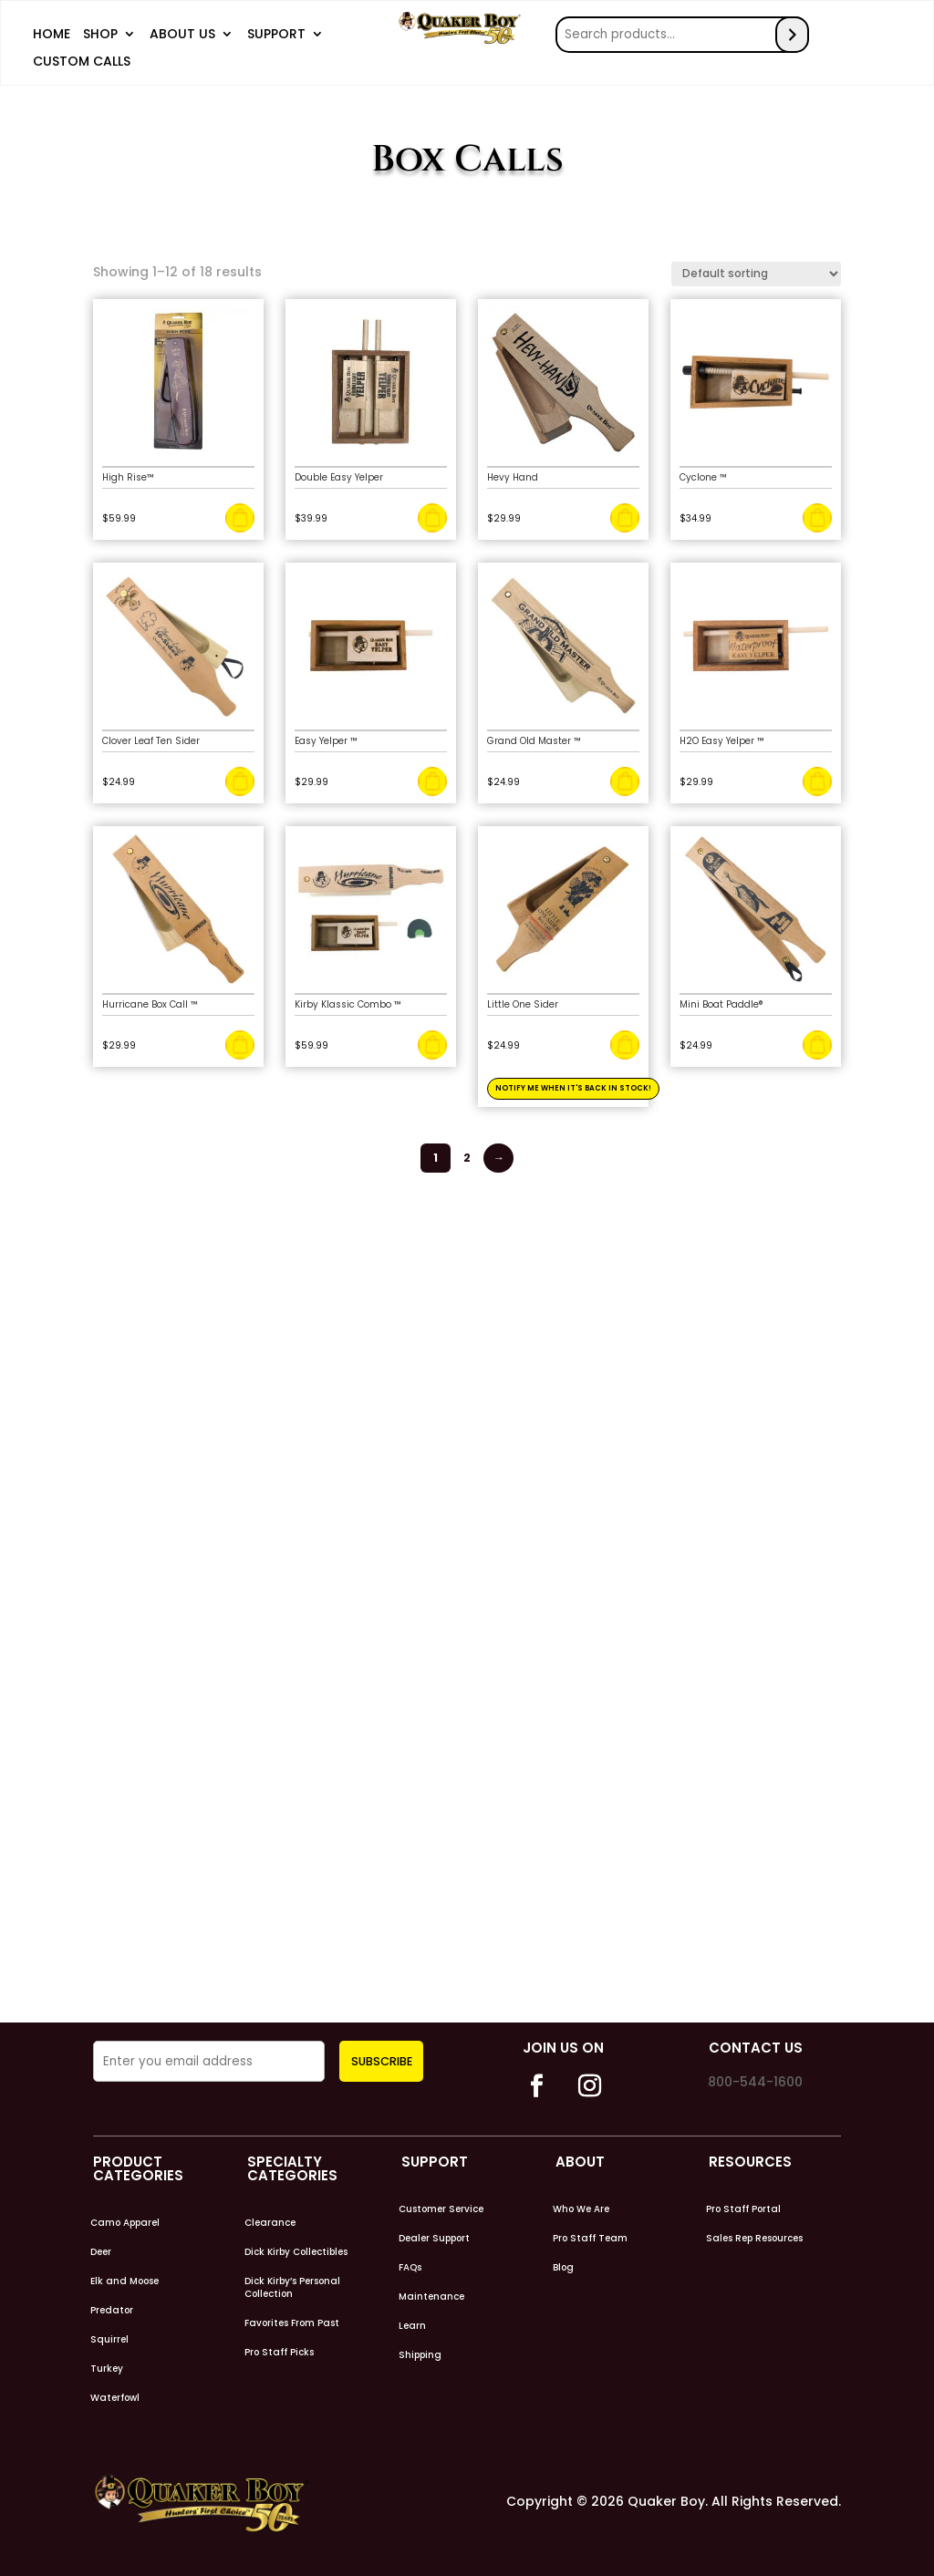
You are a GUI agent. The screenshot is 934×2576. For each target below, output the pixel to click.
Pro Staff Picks (279, 2351)
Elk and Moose (124, 2280)
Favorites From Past (291, 2322)
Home (51, 34)
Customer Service (441, 2208)
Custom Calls (81, 61)
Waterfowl (115, 2397)
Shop (100, 34)
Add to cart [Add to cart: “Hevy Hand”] (624, 517)
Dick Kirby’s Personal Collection (292, 2287)
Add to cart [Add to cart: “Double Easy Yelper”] (432, 517)
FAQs (410, 2266)
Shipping (420, 2354)
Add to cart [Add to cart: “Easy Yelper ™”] (432, 780)
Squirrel (109, 2339)
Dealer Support (434, 2237)
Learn (412, 2325)
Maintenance (431, 2296)
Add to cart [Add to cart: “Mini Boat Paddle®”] (817, 1044)
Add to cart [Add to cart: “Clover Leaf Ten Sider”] (239, 780)
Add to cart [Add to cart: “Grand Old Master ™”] (624, 780)
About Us (182, 34)
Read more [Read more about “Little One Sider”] (624, 1044)
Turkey (106, 2368)
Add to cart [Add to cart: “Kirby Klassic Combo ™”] (432, 1044)
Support (276, 34)
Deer (100, 2251)
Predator (111, 2309)
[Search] (794, 33)
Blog (563, 2266)
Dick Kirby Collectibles (296, 2251)
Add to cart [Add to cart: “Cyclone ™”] (817, 517)
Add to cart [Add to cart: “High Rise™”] (239, 517)
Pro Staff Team (590, 2237)
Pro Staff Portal (743, 2208)
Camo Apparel (125, 2222)
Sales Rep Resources (754, 2237)
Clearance (270, 2222)
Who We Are (581, 2208)
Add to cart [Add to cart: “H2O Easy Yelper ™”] (817, 780)
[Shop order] (756, 272)
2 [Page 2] (468, 1156)
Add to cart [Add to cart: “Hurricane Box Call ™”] (239, 1044)
